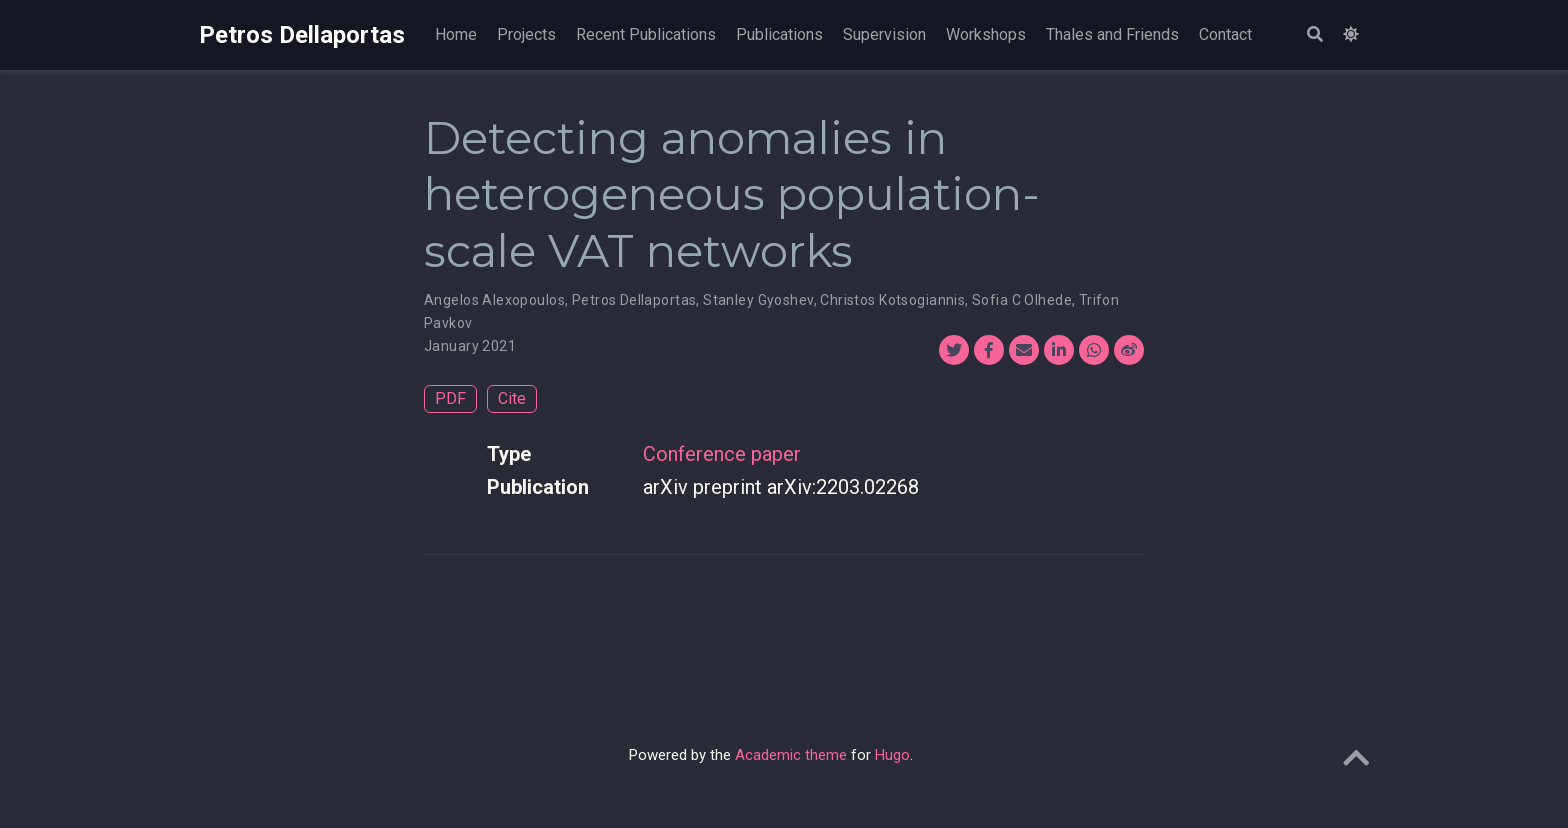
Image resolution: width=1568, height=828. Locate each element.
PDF (450, 398)
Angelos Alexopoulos (494, 300)
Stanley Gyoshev (758, 300)
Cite (512, 398)
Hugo (892, 755)
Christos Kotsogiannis (892, 300)
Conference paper (722, 454)
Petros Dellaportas (302, 35)
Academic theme (791, 755)
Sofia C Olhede (1022, 300)
